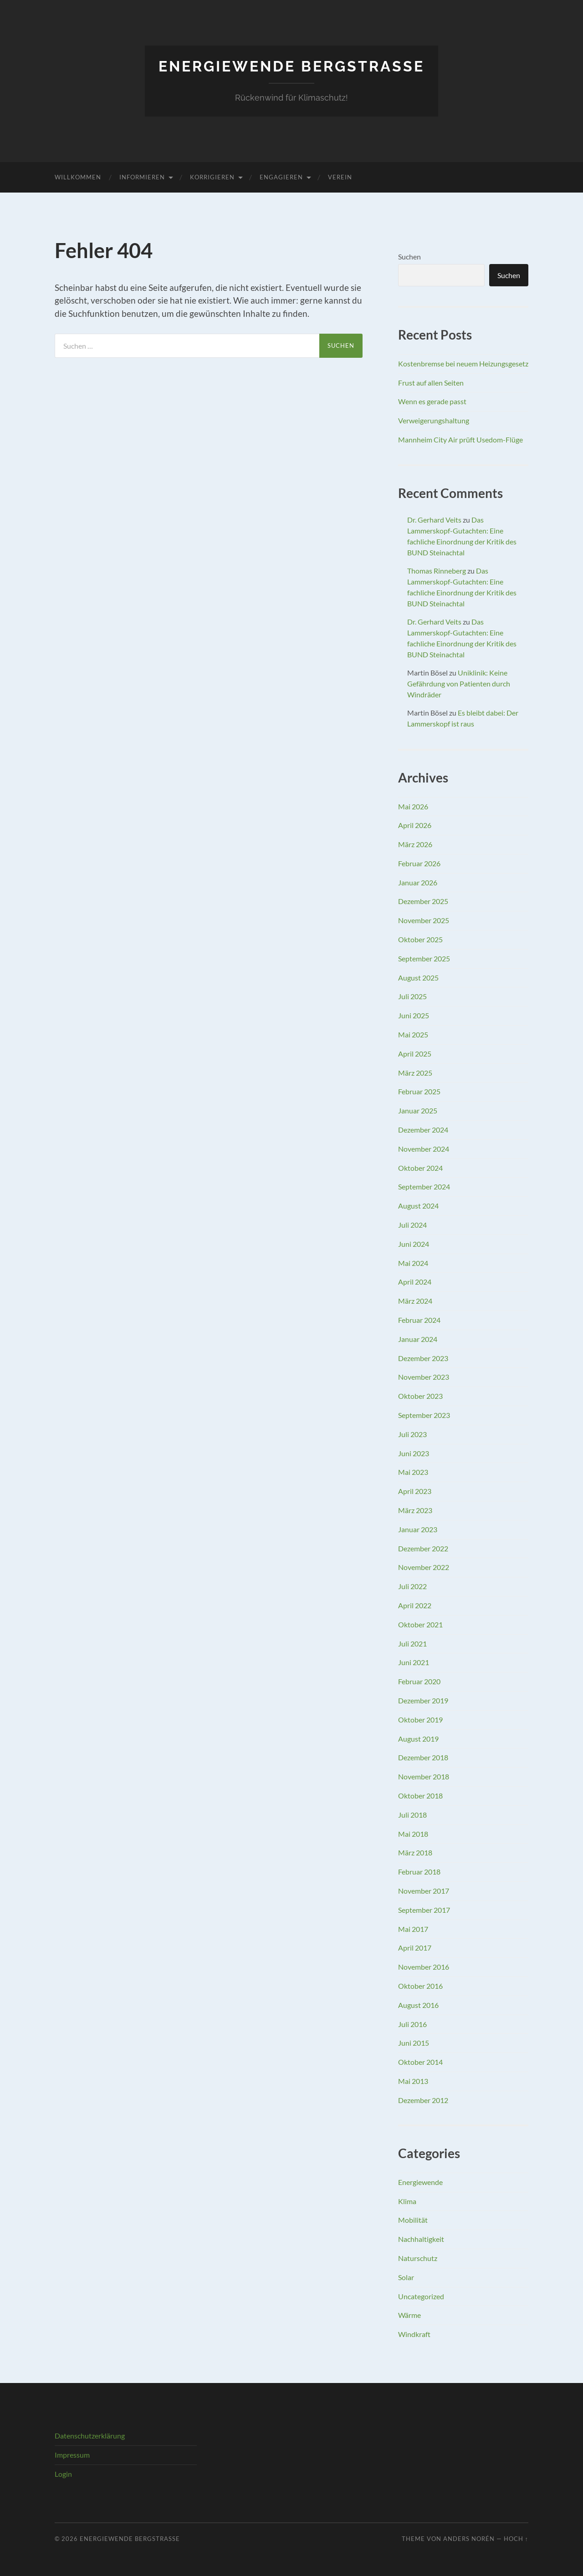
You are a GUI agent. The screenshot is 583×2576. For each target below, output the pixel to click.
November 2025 (423, 920)
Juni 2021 (413, 1662)
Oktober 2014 (420, 2062)
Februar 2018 (419, 1871)
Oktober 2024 (420, 1168)
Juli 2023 (412, 1434)
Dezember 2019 (423, 1700)
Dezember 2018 (423, 1757)
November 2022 (423, 1567)
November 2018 (423, 1776)
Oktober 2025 (420, 939)
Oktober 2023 (420, 1396)
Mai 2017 (413, 1929)
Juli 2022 (412, 1586)
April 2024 (414, 1281)
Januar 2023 (417, 1529)
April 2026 (414, 825)
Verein (340, 177)
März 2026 (415, 844)
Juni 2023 (413, 1453)
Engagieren (281, 177)
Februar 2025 (419, 1091)
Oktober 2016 (420, 1986)
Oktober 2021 (420, 1624)
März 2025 (415, 1072)
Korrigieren (212, 177)
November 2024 (423, 1148)
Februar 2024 (419, 1320)
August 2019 (418, 1738)
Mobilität (413, 2219)
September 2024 (424, 1186)
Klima (407, 2201)
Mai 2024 (413, 1263)
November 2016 (423, 1966)
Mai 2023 (413, 1472)
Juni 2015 (413, 2042)
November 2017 (423, 1890)
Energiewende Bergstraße (291, 66)
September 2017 (424, 1909)
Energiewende (420, 2182)
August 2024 (418, 1205)
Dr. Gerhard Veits (434, 519)
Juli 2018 (412, 1814)
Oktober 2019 (420, 1719)
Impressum (72, 2454)
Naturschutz (417, 2258)
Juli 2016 (412, 2024)
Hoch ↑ (516, 2538)
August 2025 (418, 977)
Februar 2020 (419, 1681)
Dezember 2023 (423, 1358)
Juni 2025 (413, 1015)
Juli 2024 (412, 1224)
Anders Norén (469, 2538)
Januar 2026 (417, 882)
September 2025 (424, 958)
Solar (406, 2277)
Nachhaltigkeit (421, 2239)
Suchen (409, 256)
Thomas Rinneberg (436, 570)
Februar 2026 (419, 863)
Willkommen (78, 177)
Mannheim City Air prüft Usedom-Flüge (460, 439)
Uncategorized (421, 2296)
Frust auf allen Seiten (431, 382)
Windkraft (414, 2334)
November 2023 (423, 1376)
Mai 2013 (413, 2081)
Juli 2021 (412, 1643)
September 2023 (424, 1415)
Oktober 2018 (420, 1795)
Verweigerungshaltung (433, 420)
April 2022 (414, 1605)
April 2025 (414, 1053)
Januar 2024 (417, 1339)
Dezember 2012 (423, 2100)
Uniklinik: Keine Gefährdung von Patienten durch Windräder (458, 683)
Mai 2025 (413, 1034)
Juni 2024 (413, 1244)
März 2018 (415, 1852)
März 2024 (415, 1300)
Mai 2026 (413, 806)
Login (63, 2473)
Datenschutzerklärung (90, 2435)
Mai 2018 (413, 1833)
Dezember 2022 (423, 1548)
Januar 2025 (417, 1110)
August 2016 (418, 2005)
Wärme (409, 2315)
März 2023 (415, 1510)
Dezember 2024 (423, 1129)
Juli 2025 (412, 996)
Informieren (142, 177)
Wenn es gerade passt (432, 401)
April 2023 (414, 1491)
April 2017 (414, 1947)
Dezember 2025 (423, 901)
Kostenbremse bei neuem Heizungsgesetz (463, 363)
